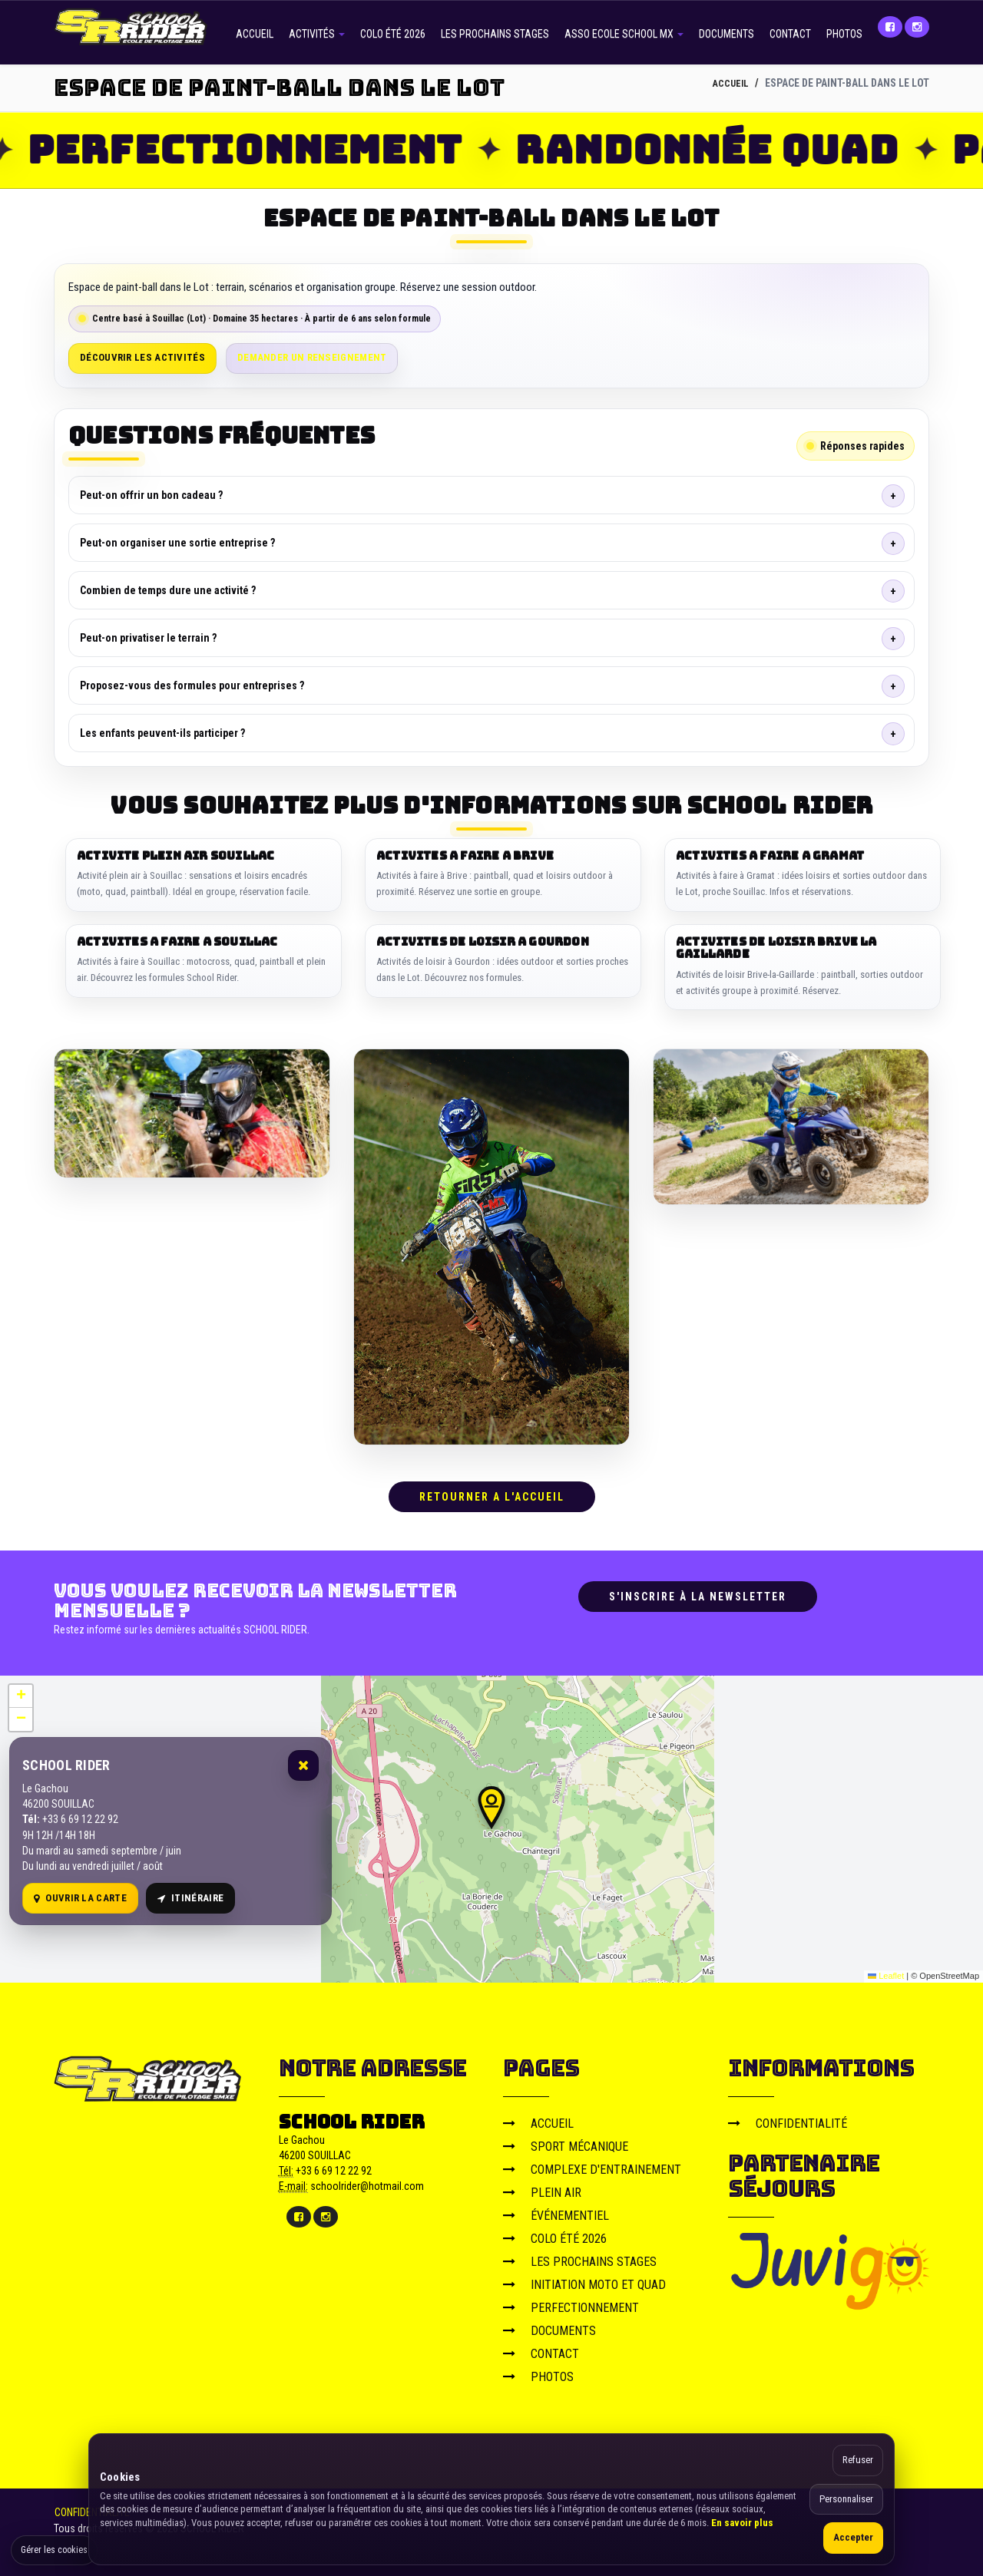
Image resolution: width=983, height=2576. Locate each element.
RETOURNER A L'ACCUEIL (491, 1491)
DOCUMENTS (726, 34)
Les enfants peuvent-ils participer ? (162, 733)
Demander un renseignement (312, 357)
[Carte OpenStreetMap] (491, 1823)
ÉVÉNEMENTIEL (556, 2210)
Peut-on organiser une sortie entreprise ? (177, 543)
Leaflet (886, 1971)
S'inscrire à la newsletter (697, 1591)
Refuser (857, 2459)
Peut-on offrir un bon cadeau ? (151, 495)
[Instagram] (917, 27)
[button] (491, 1802)
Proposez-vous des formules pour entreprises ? (192, 685)
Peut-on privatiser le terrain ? (148, 638)
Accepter (853, 2537)
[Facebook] (890, 27)
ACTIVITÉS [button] (317, 34)
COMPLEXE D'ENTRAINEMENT (592, 2164)
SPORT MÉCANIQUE (565, 2141)
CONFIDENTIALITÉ (787, 2118)
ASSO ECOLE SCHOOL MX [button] (623, 34)
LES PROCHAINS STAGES (495, 34)
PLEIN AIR (542, 2187)
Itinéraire (190, 1893)
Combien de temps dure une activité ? (168, 590)
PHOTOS (844, 34)
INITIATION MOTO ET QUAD (584, 2279)
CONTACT (790, 34)
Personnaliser (846, 2499)
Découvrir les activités (142, 357)
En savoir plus (742, 2522)
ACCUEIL (254, 34)
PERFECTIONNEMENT (571, 2302)
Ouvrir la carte (80, 1893)
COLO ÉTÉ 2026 (392, 34)
